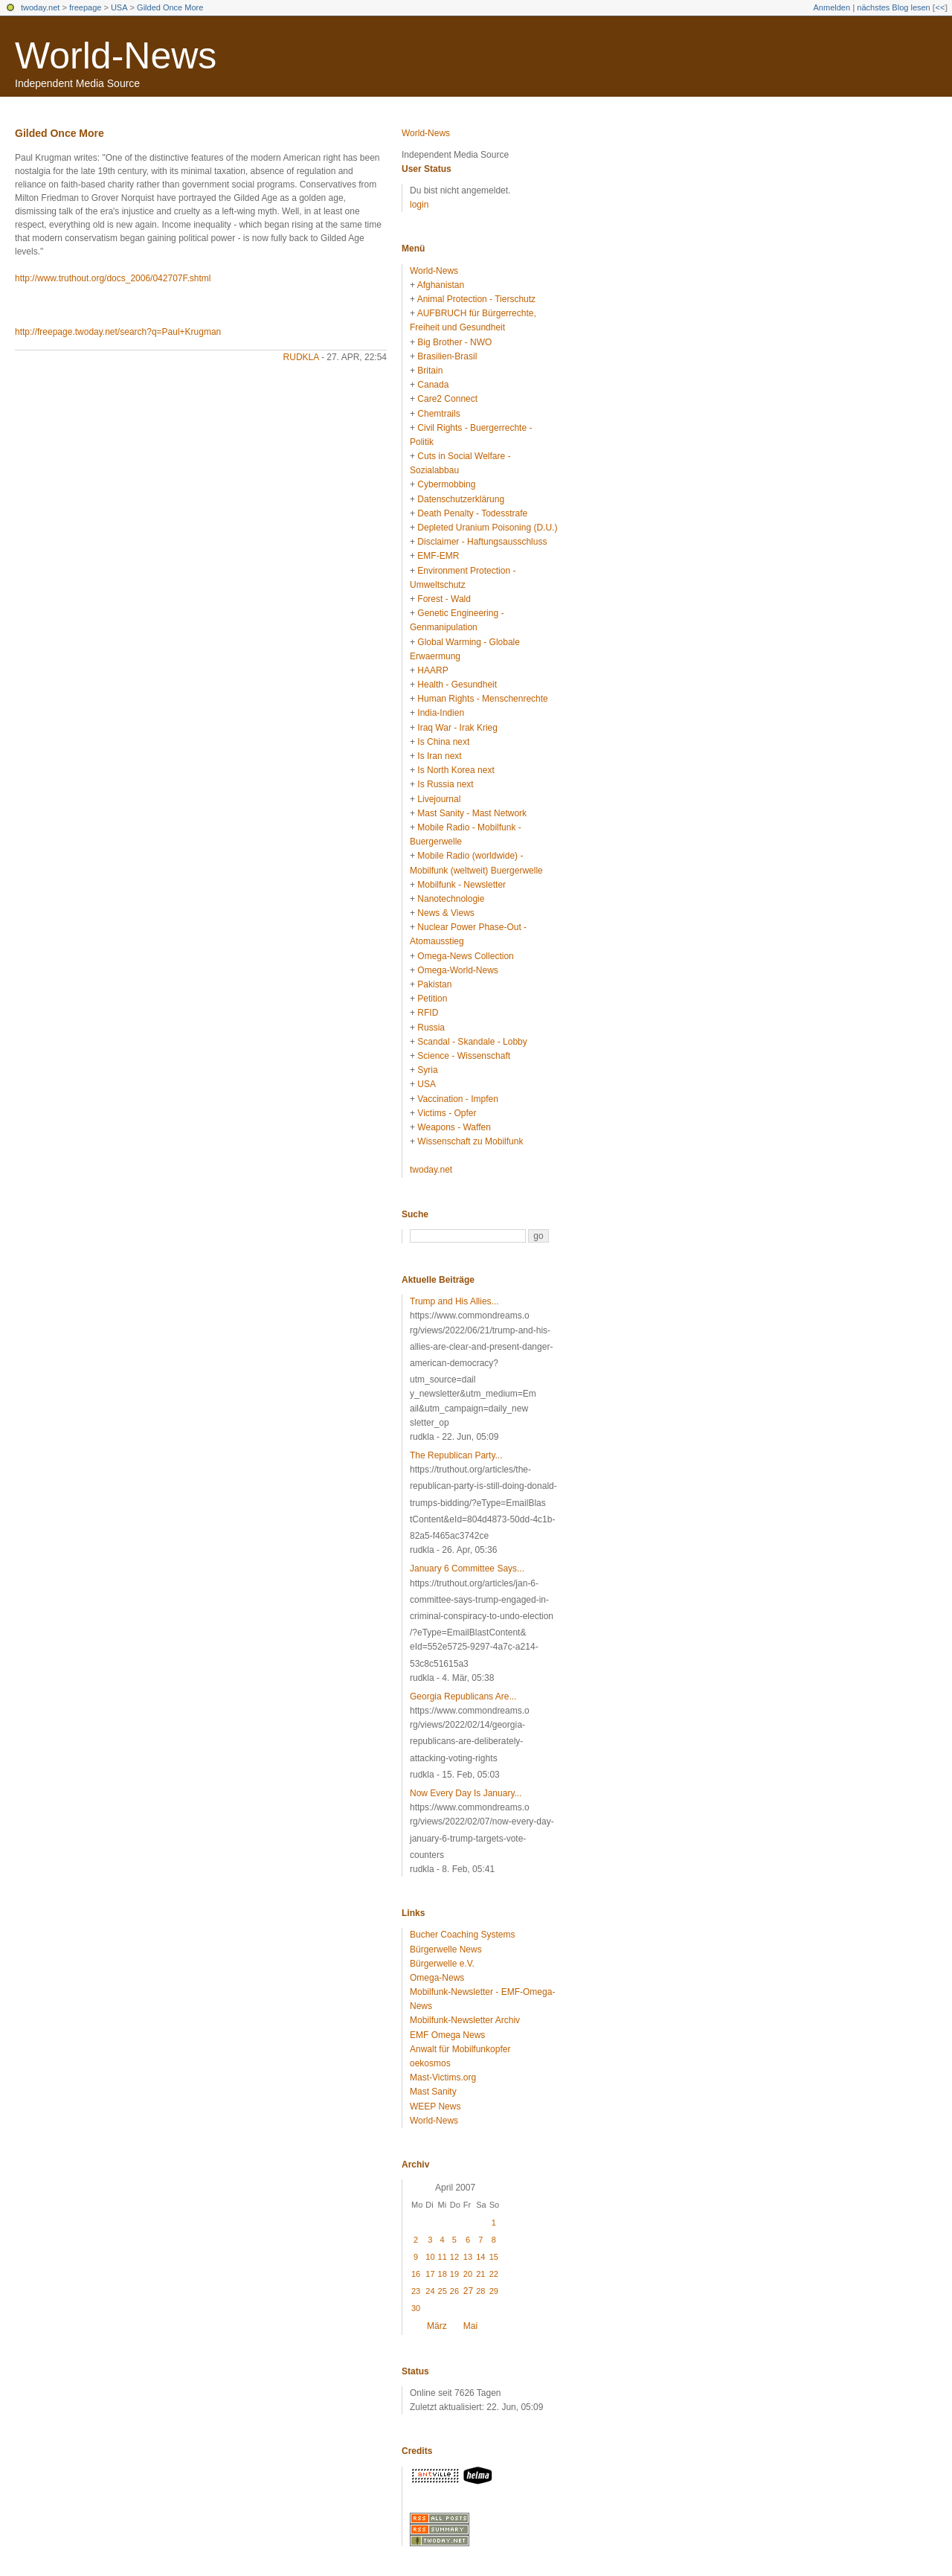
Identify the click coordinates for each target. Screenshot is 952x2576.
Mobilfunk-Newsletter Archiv (465, 2020)
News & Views (445, 913)
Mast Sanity (433, 2091)
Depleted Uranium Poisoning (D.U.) (487, 527)
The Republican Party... (456, 1455)
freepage (85, 7)
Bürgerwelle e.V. (442, 1963)
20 (467, 2273)
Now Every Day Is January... (466, 1793)
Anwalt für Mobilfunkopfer (460, 2049)
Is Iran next (439, 756)
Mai (470, 2326)
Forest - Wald (444, 599)
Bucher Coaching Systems (462, 1934)
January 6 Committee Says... (467, 1568)
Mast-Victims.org (443, 2077)
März (437, 2326)
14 (480, 2256)
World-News (115, 56)
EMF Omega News (447, 2035)
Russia (431, 1027)
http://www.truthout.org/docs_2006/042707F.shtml (113, 278)
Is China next (443, 742)
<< (940, 7)
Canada (432, 384)
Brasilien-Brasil (447, 356)
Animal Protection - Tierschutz (476, 299)
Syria (427, 1070)
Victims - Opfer (446, 1113)
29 (493, 2291)
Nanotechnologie (450, 899)
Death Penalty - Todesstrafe (472, 513)
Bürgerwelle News (446, 1949)
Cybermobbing (446, 484)
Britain (430, 370)
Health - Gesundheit (457, 684)
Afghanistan (440, 285)
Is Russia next (445, 784)
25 (442, 2291)
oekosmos (430, 2063)
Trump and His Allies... (454, 1301)
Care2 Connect (447, 399)
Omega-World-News (457, 970)
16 (415, 2273)
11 (442, 2256)
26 (454, 2291)
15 (493, 2256)
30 (415, 2308)
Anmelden (832, 7)
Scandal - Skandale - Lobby (472, 1042)
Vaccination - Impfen (457, 1099)
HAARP (432, 670)
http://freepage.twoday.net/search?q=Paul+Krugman (118, 332)
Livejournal (438, 799)
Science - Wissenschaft (463, 1056)
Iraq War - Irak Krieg (457, 728)
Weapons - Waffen (454, 1127)
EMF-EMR (438, 556)
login (419, 204)
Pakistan (434, 984)
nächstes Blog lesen (893, 7)
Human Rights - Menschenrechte (482, 698)
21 (480, 2273)
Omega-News (437, 1978)
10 (429, 2256)
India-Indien (440, 713)
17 (429, 2273)
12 (454, 2256)
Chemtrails (438, 413)
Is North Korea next (455, 770)
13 (467, 2256)
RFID (427, 1012)
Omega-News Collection (465, 956)
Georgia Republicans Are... (463, 1696)
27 (468, 2291)
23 (415, 2291)
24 (429, 2291)
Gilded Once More (170, 7)
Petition (432, 998)
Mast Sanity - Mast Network (472, 813)
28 (480, 2291)
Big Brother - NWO (454, 342)
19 (454, 2273)
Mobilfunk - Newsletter (461, 885)
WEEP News (435, 2106)
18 (442, 2273)
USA (119, 7)
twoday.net (40, 7)
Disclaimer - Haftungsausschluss (482, 541)
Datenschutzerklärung (460, 499)
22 (493, 2273)
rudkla (301, 357)
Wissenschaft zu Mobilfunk (470, 1141)
